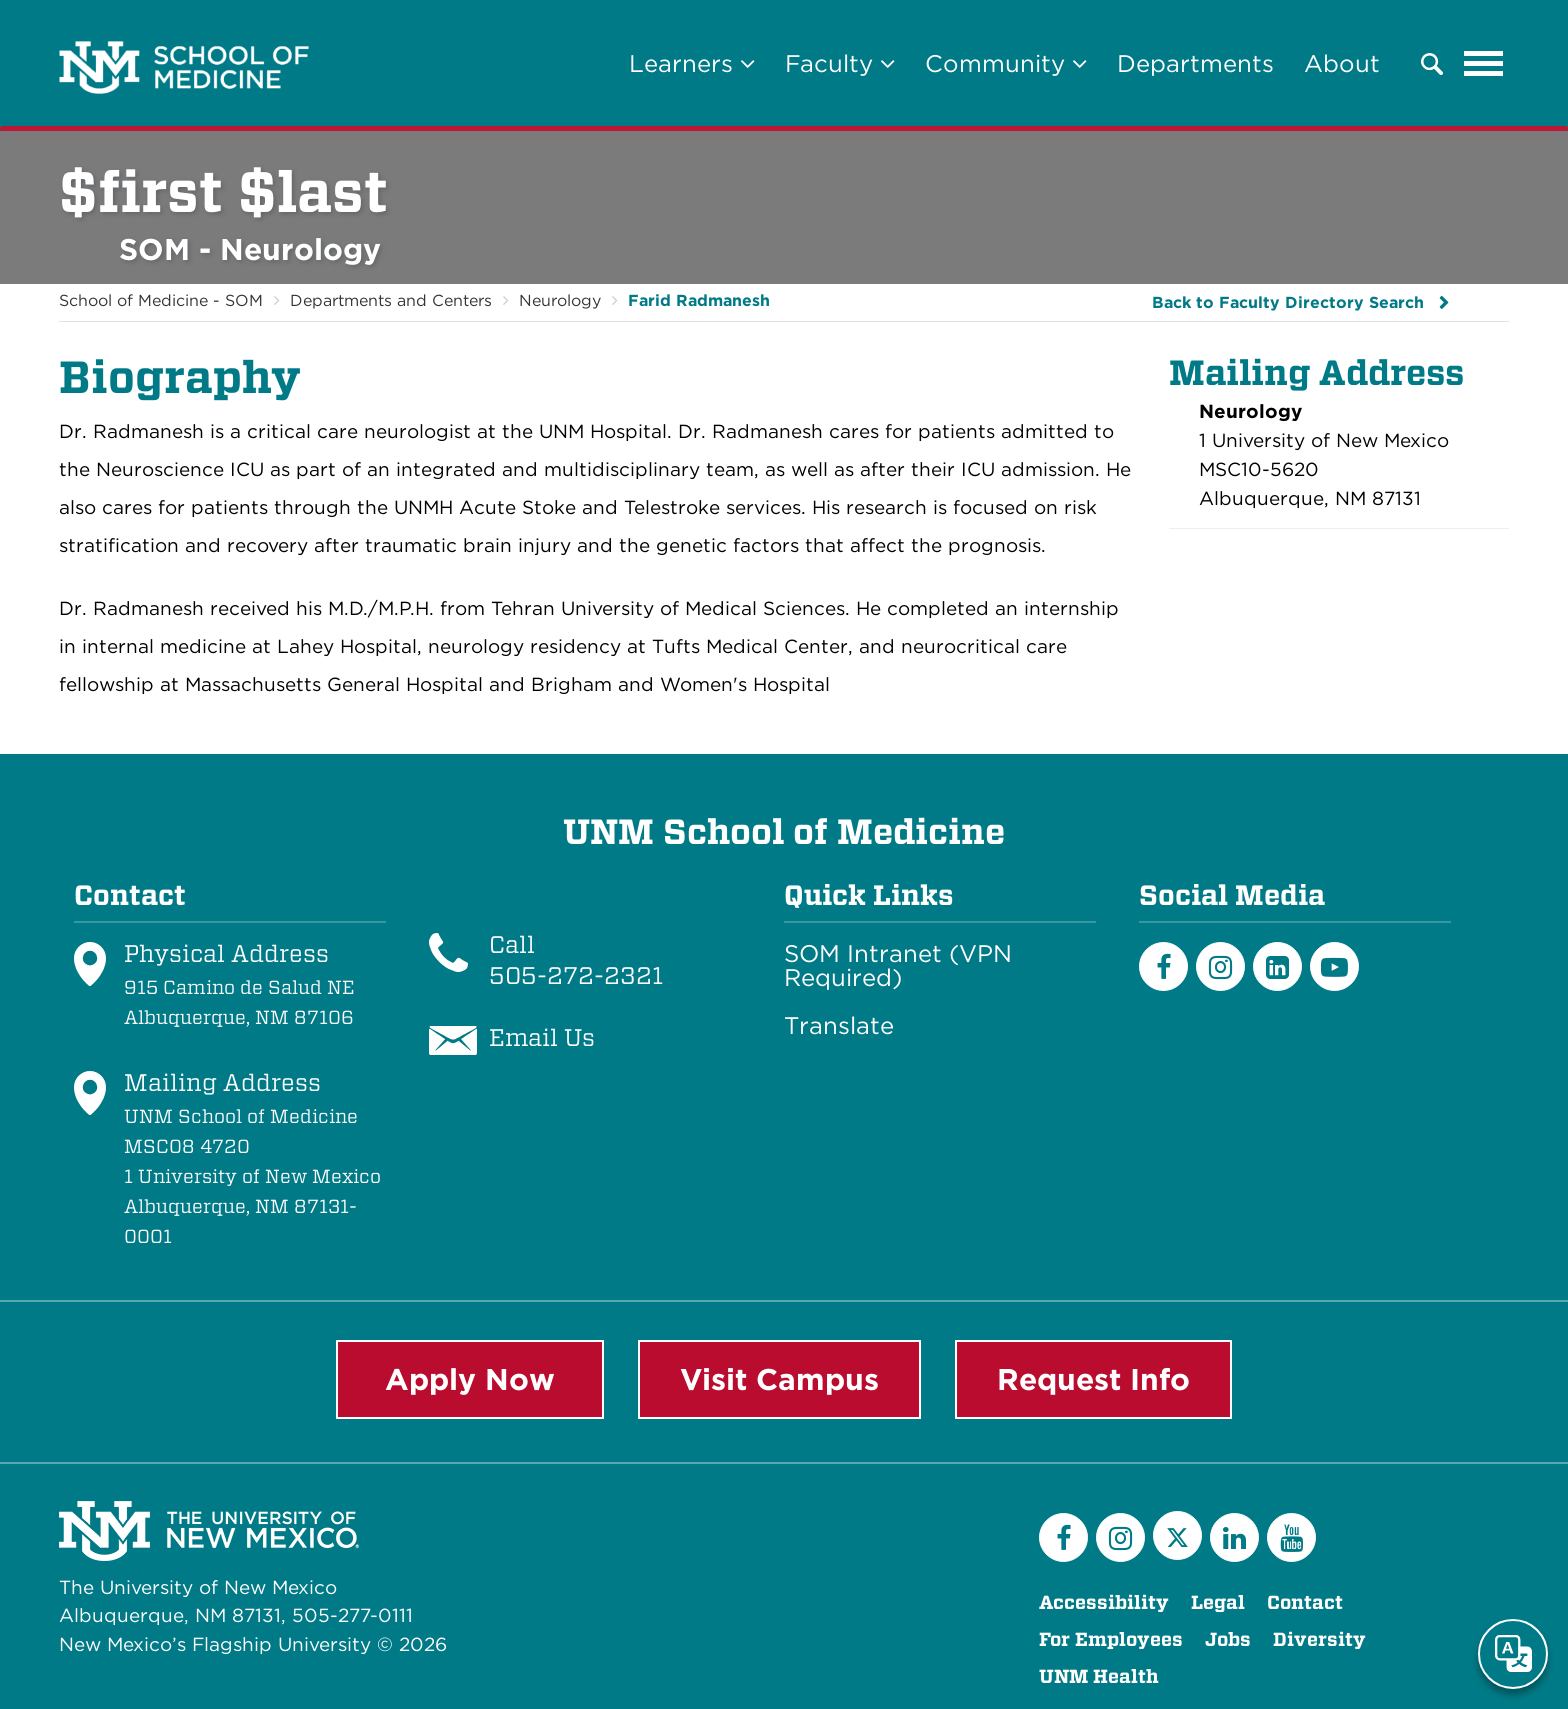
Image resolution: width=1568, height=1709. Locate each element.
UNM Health (1099, 1676)
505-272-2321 (576, 975)
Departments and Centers (391, 300)
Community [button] (1006, 63)
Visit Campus (779, 1379)
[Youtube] (1334, 966)
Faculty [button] (840, 63)
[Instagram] (1220, 966)
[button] (1432, 64)
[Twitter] (1177, 1535)
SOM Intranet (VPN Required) (898, 966)
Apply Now (470, 1379)
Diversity (1319, 1639)
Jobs (1228, 1639)
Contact (1305, 1602)
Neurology (560, 300)
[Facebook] (1163, 966)
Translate (839, 1026)
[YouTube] (1291, 1537)
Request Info (1093, 1379)
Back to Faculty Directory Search (1288, 302)
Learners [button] (692, 63)
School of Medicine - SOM (161, 300)
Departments (1195, 63)
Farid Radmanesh (699, 300)
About (1342, 63)
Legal (1218, 1602)
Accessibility (1104, 1602)
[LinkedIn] (1277, 966)
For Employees (1111, 1639)
